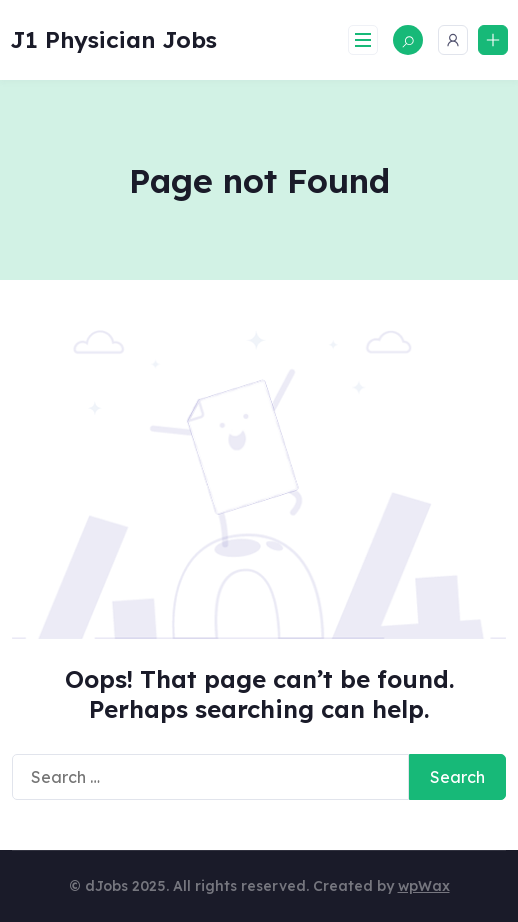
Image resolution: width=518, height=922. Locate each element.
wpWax (424, 886)
